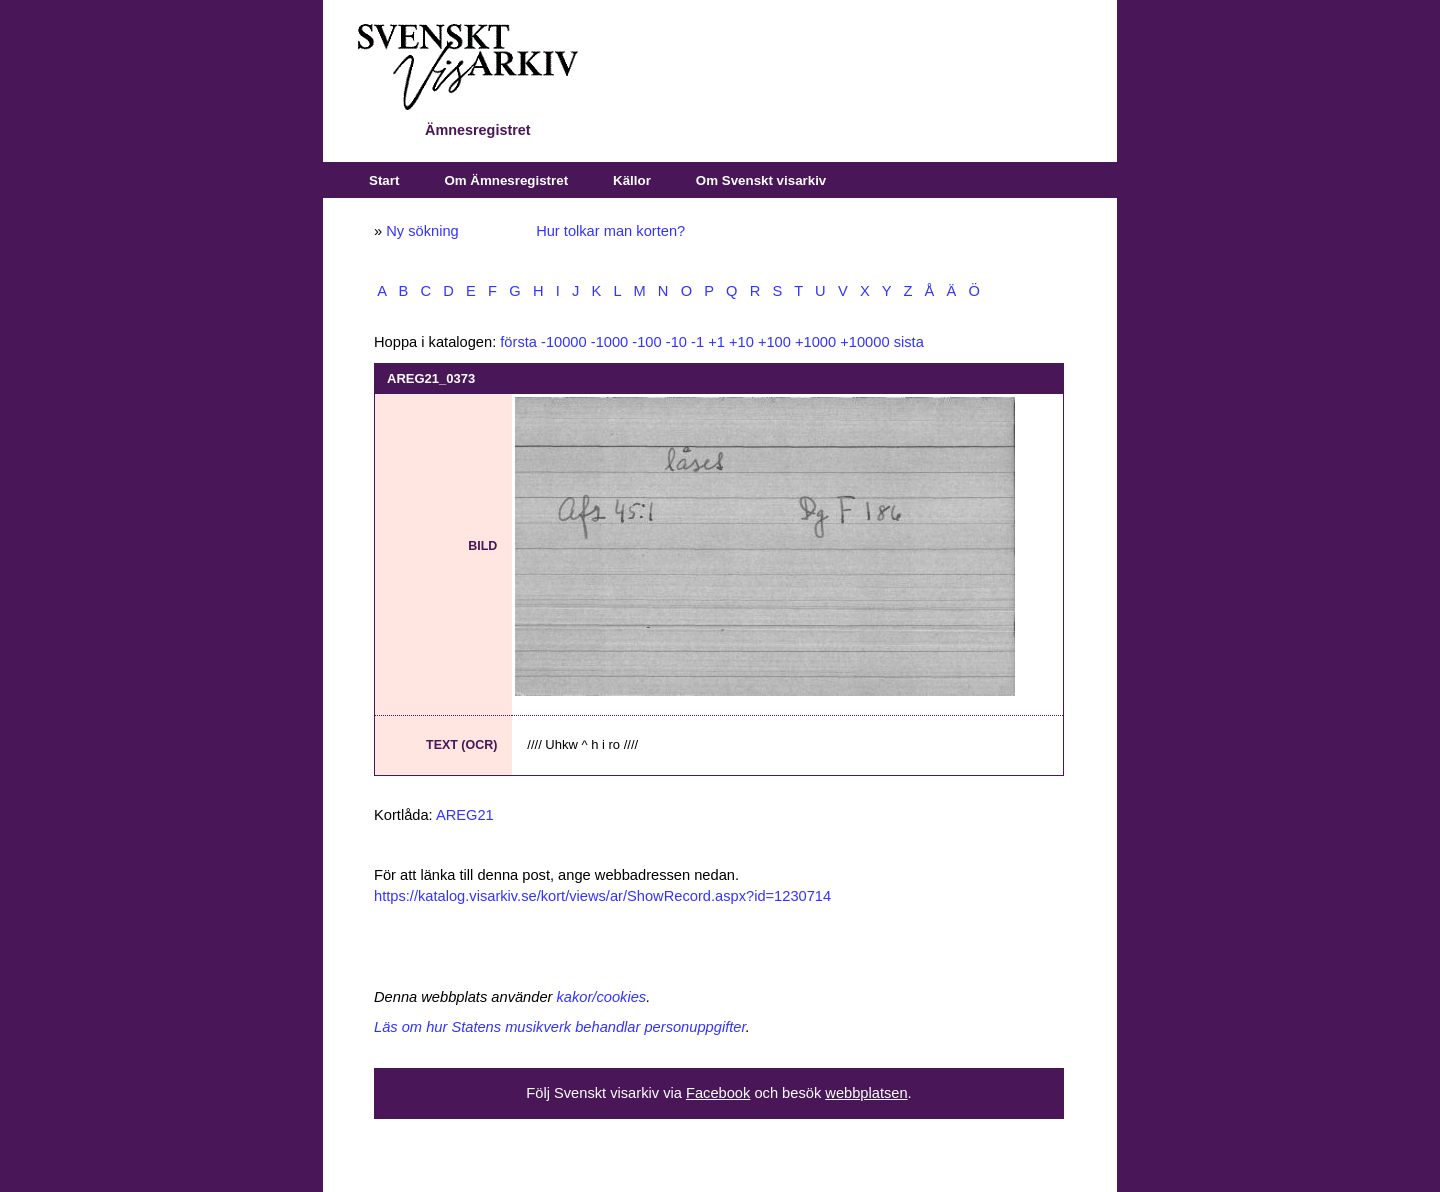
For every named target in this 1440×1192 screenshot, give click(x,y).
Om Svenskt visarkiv (761, 180)
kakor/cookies (602, 997)
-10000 (564, 342)
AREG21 (465, 815)
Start (384, 180)
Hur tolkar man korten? (610, 231)
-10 (676, 342)
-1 (697, 342)
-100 (646, 342)
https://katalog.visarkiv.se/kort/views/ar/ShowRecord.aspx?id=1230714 (602, 896)
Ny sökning (422, 231)
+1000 (815, 342)
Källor (632, 180)
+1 (716, 342)
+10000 (864, 342)
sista (909, 342)
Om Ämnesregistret (506, 180)
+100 (774, 342)
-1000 (610, 342)
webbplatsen (866, 1093)
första (518, 342)
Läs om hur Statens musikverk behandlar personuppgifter (560, 1027)
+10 (741, 342)
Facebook (718, 1093)
